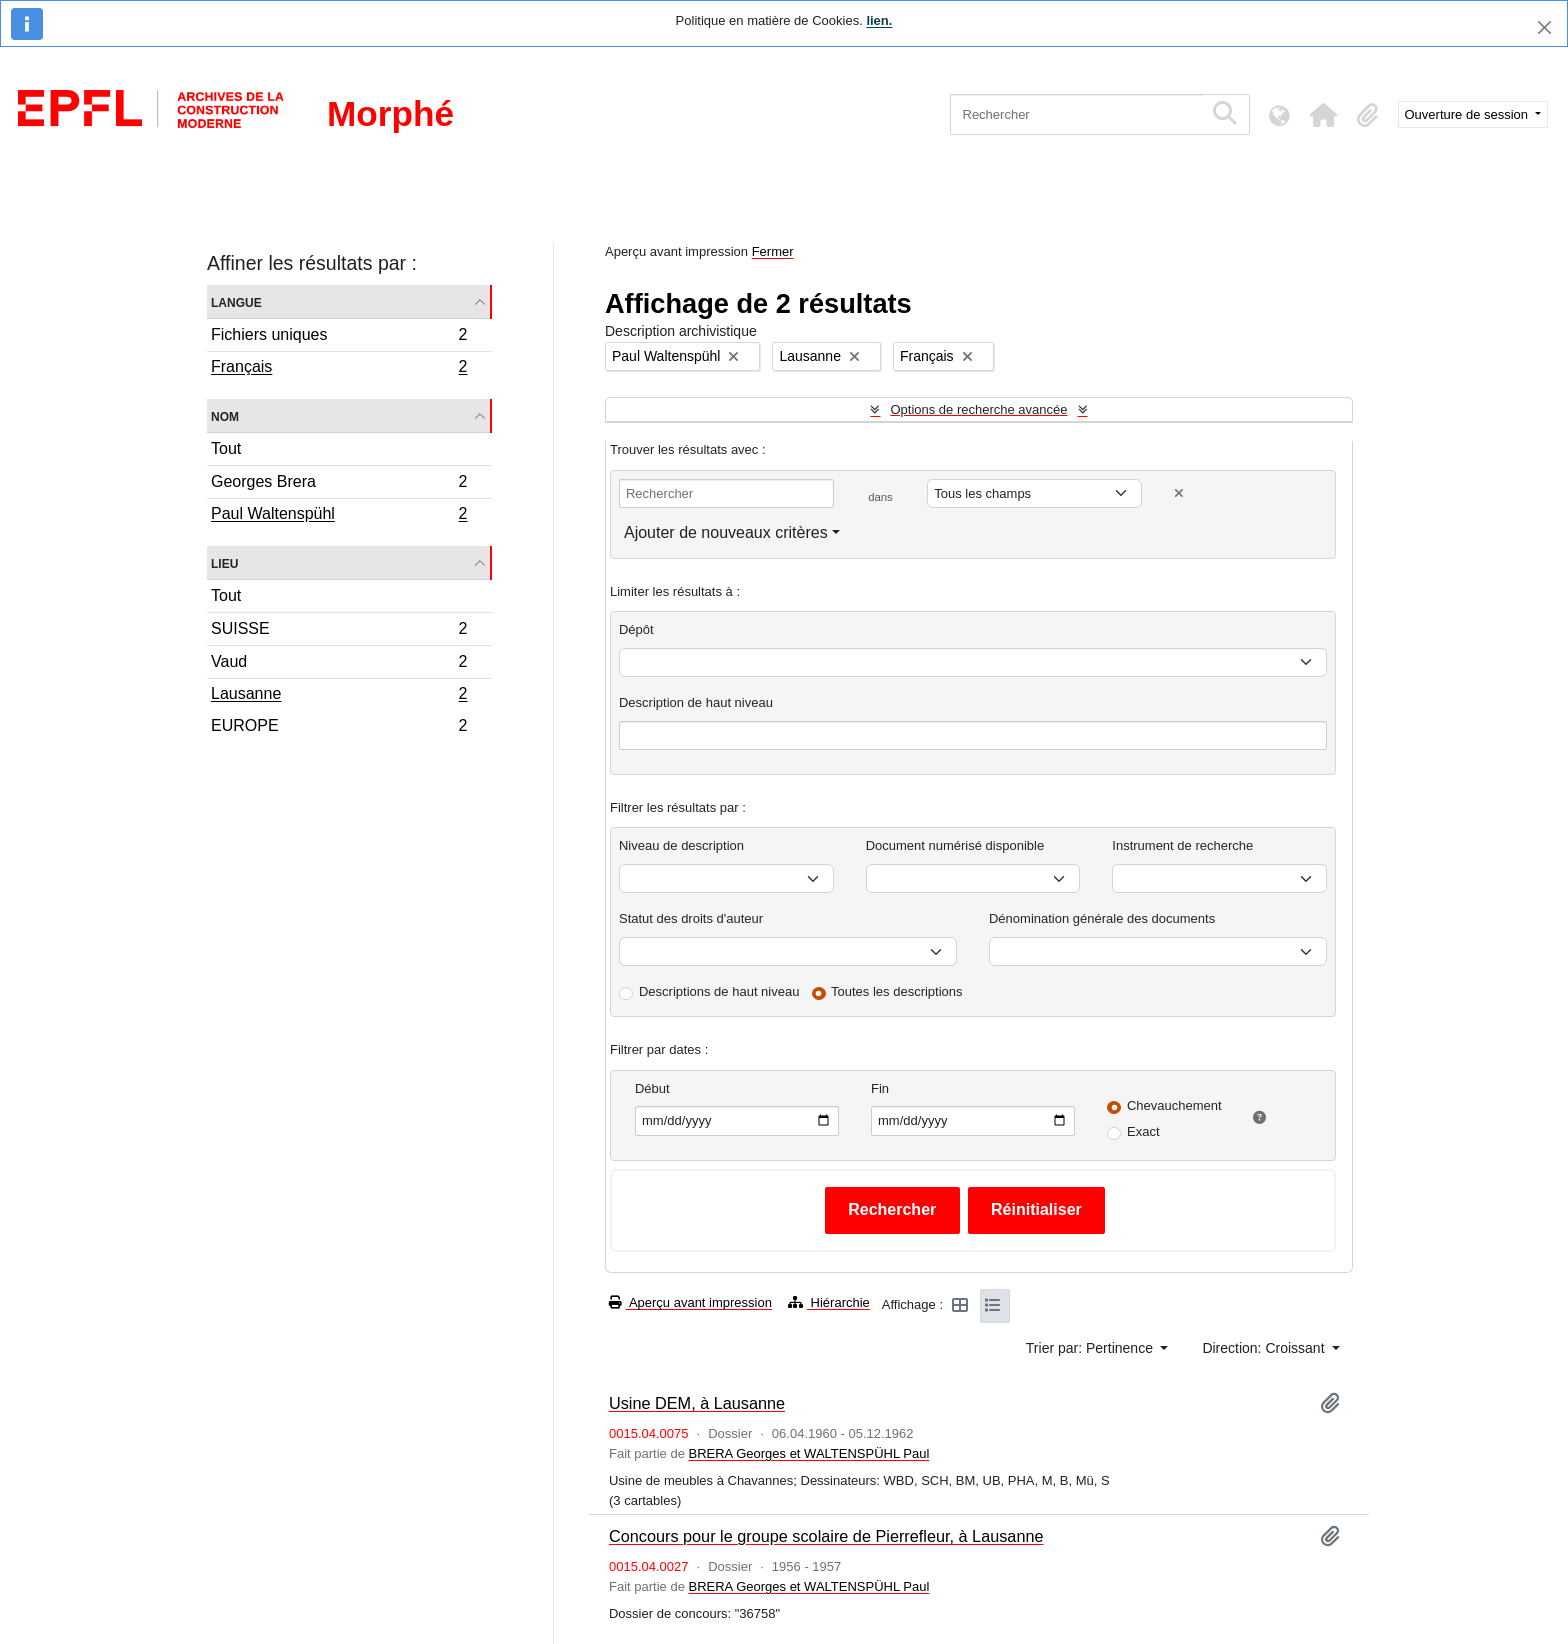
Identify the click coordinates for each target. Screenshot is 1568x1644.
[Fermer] (1544, 27)
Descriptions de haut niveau (719, 991)
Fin (880, 1088)
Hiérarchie (829, 1302)
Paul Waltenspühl (339, 516)
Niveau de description (681, 845)
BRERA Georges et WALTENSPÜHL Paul (808, 1453)
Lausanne (339, 696)
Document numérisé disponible (955, 845)
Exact (1143, 1131)
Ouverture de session (1468, 114)
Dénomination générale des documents (1102, 918)
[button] (1324, 115)
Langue (236, 301)
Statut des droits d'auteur (691, 918)
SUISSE (339, 631)
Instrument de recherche (1182, 845)
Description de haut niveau (696, 702)
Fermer (773, 251)
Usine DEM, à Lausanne (697, 1403)
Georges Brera (339, 484)
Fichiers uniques (339, 337)
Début (652, 1088)
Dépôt (636, 629)
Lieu (224, 562)
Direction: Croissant (1265, 1348)
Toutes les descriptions (897, 991)
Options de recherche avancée (978, 409)
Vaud (339, 664)
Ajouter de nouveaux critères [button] (726, 532)
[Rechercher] (1076, 114)
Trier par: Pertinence (1091, 1348)
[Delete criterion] (1179, 493)
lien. (879, 20)
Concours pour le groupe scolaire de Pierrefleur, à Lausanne (826, 1536)
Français (339, 369)
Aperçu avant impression (690, 1302)
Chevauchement (1174, 1105)
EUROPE (339, 728)
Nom (225, 415)
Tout (226, 448)
